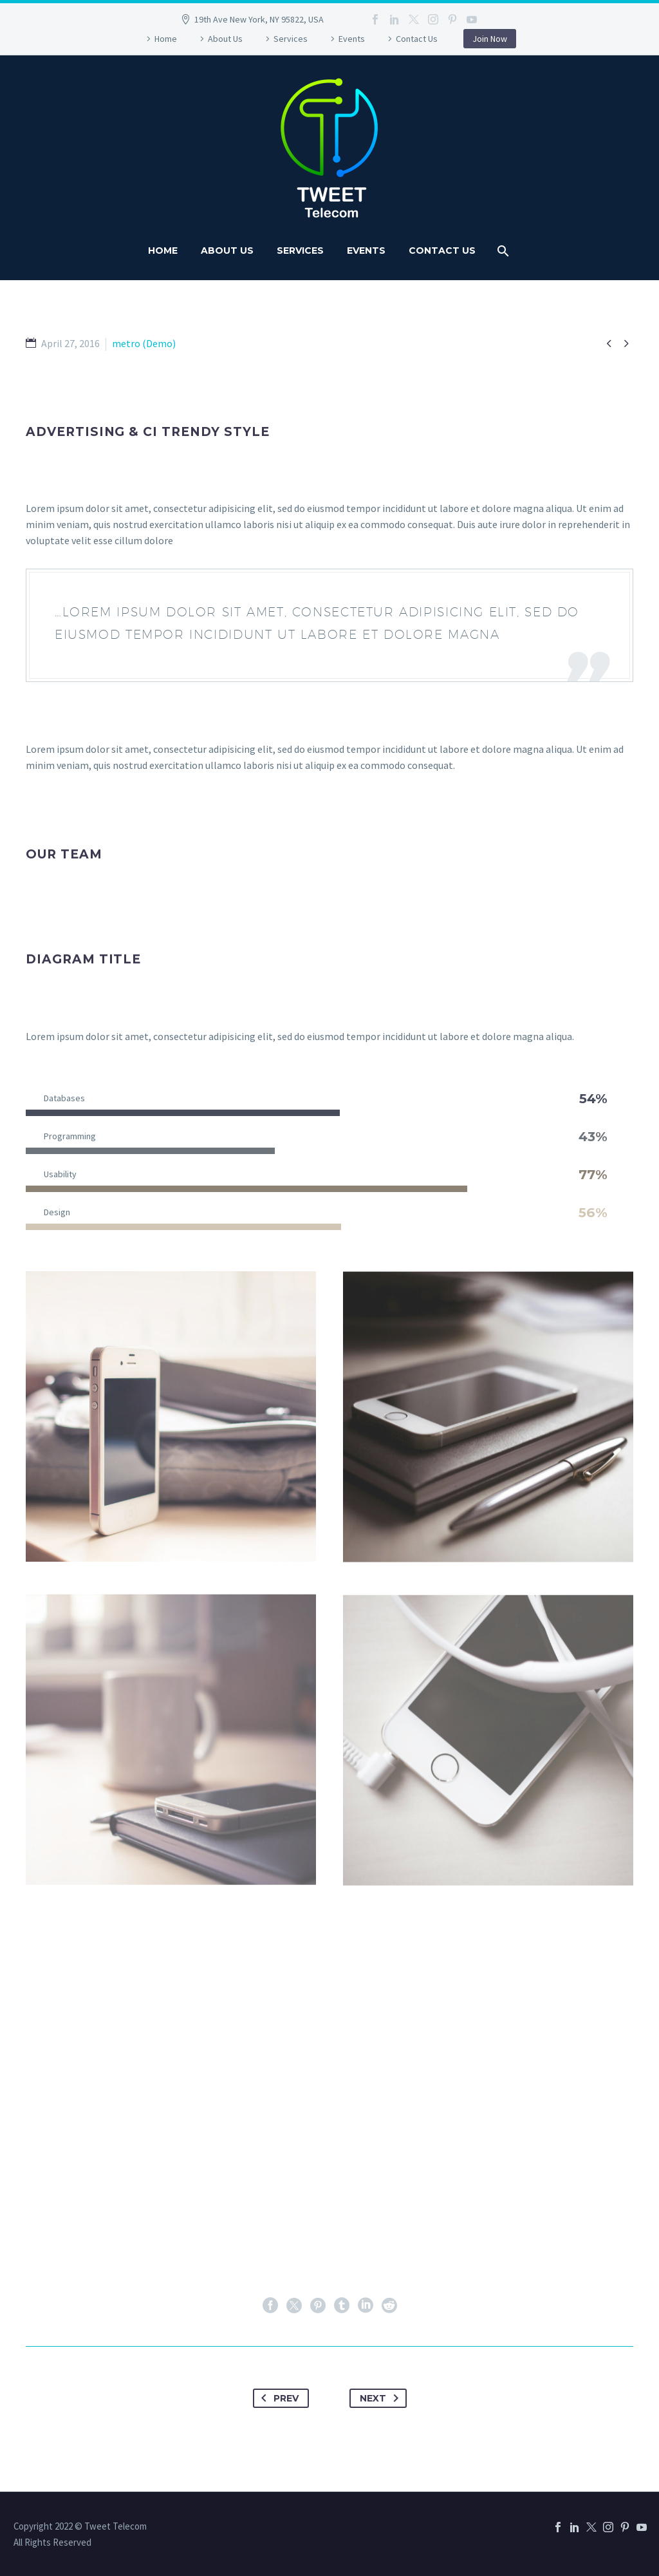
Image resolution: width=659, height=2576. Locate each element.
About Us (225, 38)
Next (382, 2398)
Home (165, 38)
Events (352, 38)
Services (291, 38)
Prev (277, 2398)
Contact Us (417, 38)
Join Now (489, 38)
